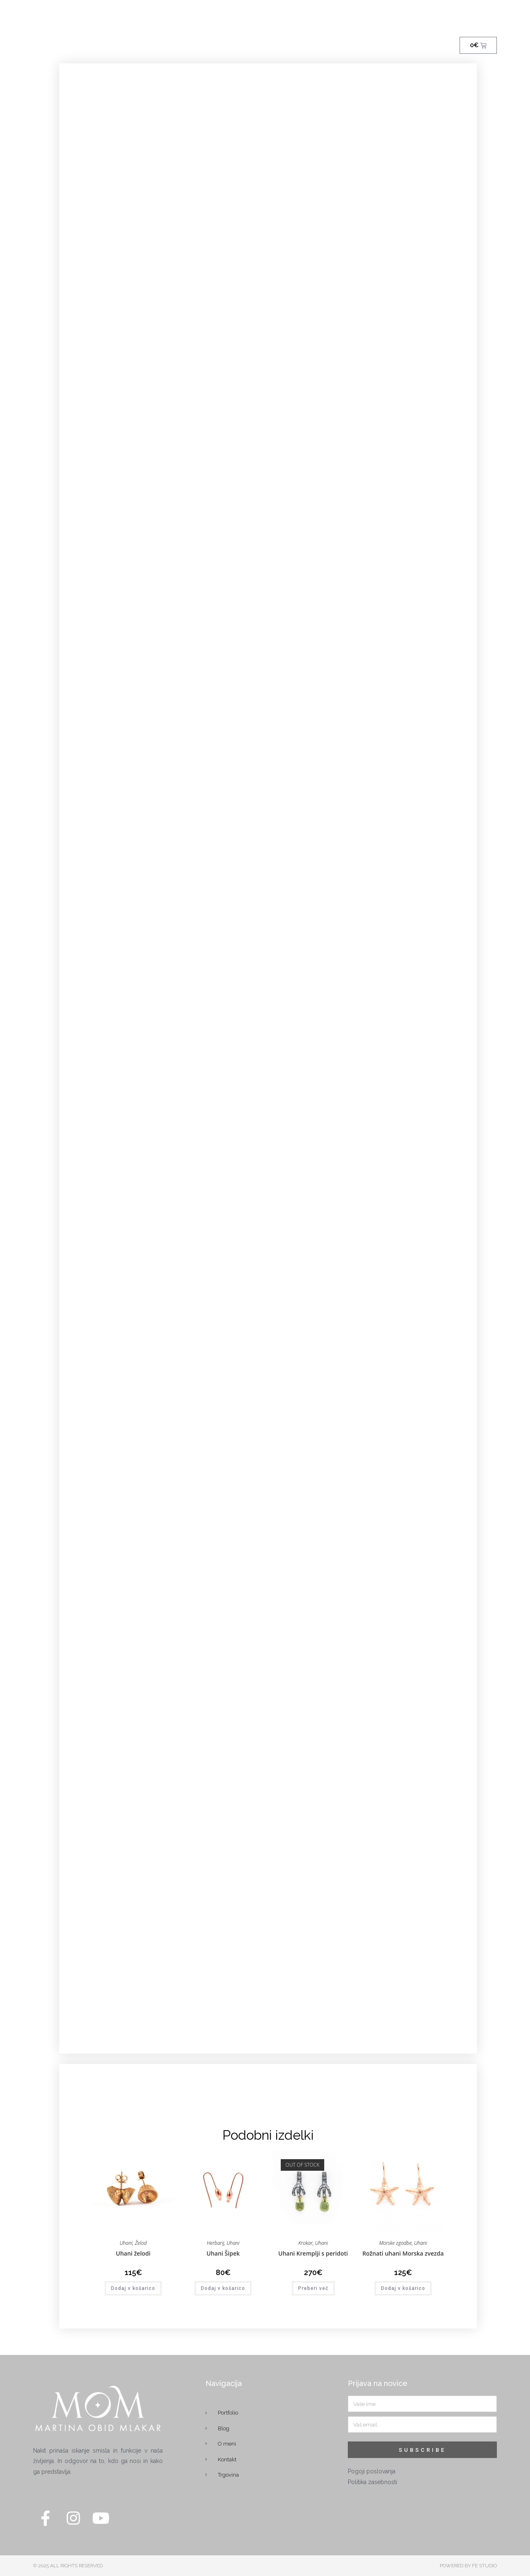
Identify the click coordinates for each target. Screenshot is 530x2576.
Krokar (305, 2242)
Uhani (126, 2242)
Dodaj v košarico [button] (133, 2288)
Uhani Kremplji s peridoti (313, 2253)
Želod (141, 2242)
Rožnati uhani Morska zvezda (402, 2253)
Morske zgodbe (395, 2242)
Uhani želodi (133, 2253)
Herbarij (215, 2242)
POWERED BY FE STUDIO (468, 2566)
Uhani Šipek (223, 2253)
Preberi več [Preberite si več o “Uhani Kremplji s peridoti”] (313, 2288)
